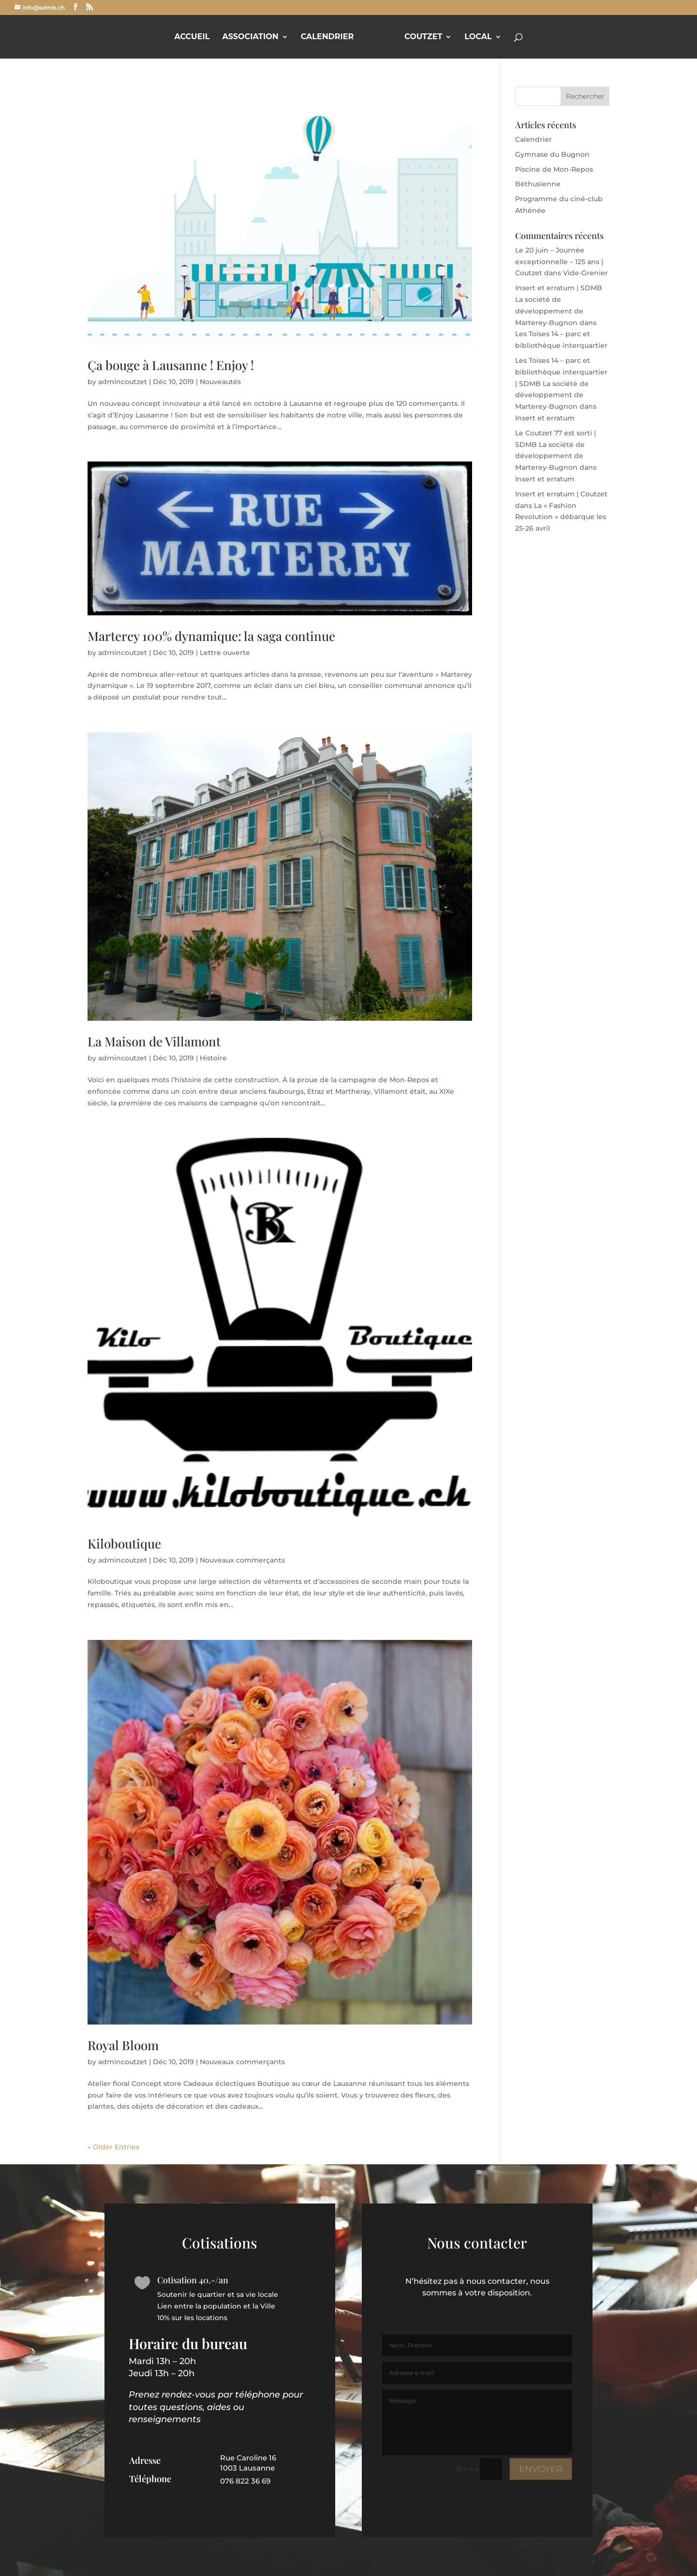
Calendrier (327, 37)
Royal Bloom (123, 2045)
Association (250, 37)
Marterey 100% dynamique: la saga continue (211, 635)
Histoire (213, 1058)
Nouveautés (220, 381)
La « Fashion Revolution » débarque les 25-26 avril (560, 517)
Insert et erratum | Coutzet (561, 494)
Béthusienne (538, 183)
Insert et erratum (545, 418)
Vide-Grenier (585, 272)
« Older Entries (113, 2147)
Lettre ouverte (225, 652)
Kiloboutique (124, 1543)
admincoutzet (122, 381)
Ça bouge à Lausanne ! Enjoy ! (171, 365)
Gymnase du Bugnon (552, 154)
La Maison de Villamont (154, 1041)
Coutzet (423, 37)
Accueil (191, 37)
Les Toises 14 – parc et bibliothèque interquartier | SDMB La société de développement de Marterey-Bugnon (561, 383)
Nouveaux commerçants (242, 1560)
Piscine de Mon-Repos (554, 169)
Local (477, 37)
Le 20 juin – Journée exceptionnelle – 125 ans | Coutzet (559, 262)
